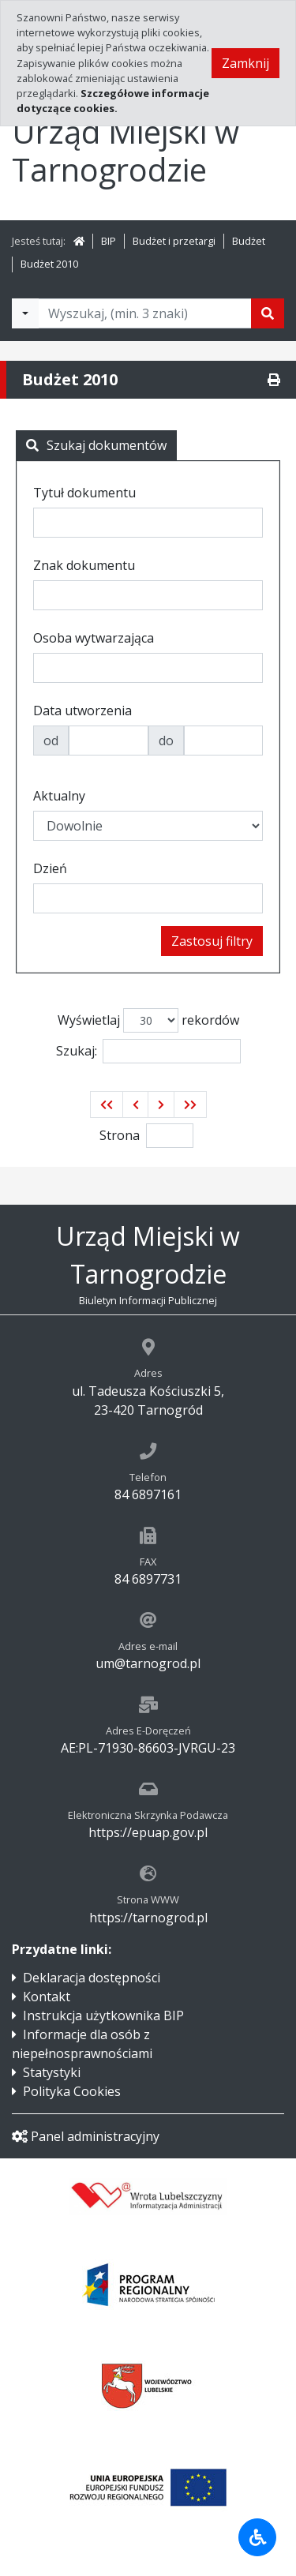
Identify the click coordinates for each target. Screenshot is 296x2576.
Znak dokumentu (84, 565)
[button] (106, 1104)
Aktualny (59, 795)
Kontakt (46, 1996)
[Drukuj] (274, 379)
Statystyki (52, 2072)
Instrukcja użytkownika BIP (103, 2015)
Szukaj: (148, 1051)
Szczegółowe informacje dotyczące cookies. (113, 100)
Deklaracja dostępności (91, 1977)
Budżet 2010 (49, 264)
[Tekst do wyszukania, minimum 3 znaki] (145, 313)
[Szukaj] (267, 313)
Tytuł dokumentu (84, 492)
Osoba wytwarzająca (93, 638)
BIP (108, 241)
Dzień (50, 868)
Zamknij (245, 63)
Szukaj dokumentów (96, 445)
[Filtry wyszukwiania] (25, 313)
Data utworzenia (82, 710)
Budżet (248, 241)
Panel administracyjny (85, 2136)
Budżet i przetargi (174, 241)
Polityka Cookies (72, 2091)
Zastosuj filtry (212, 941)
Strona (119, 1135)
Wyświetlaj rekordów (148, 1020)
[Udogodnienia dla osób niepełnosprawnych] (257, 2537)
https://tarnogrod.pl (148, 1917)
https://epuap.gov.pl (148, 1832)
